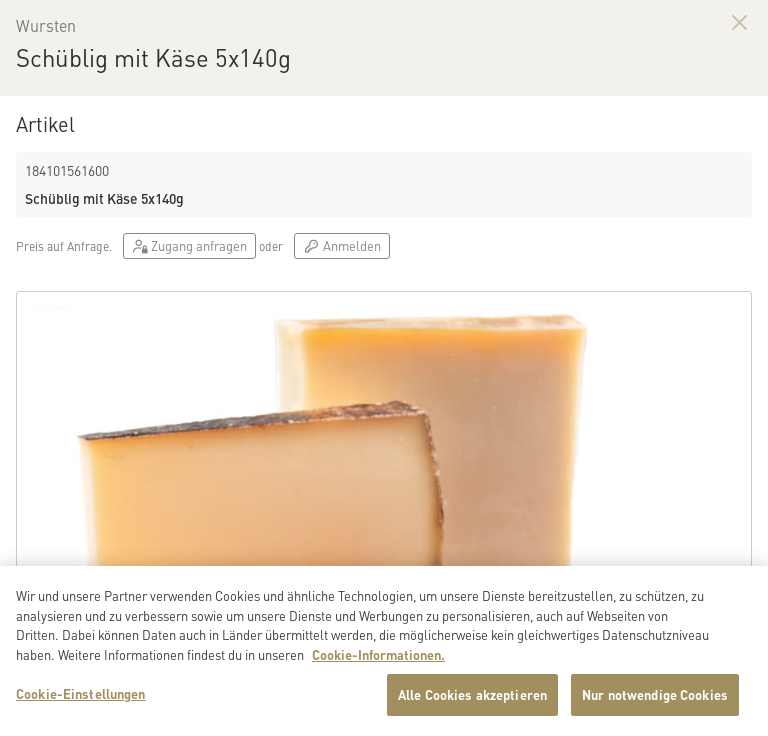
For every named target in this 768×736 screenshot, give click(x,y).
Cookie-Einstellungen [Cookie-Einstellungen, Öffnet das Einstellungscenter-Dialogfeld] (81, 703)
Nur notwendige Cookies (655, 704)
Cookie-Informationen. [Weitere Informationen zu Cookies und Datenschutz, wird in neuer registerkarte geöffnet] (378, 663)
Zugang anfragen (189, 245)
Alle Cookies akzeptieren (472, 704)
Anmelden (341, 245)
